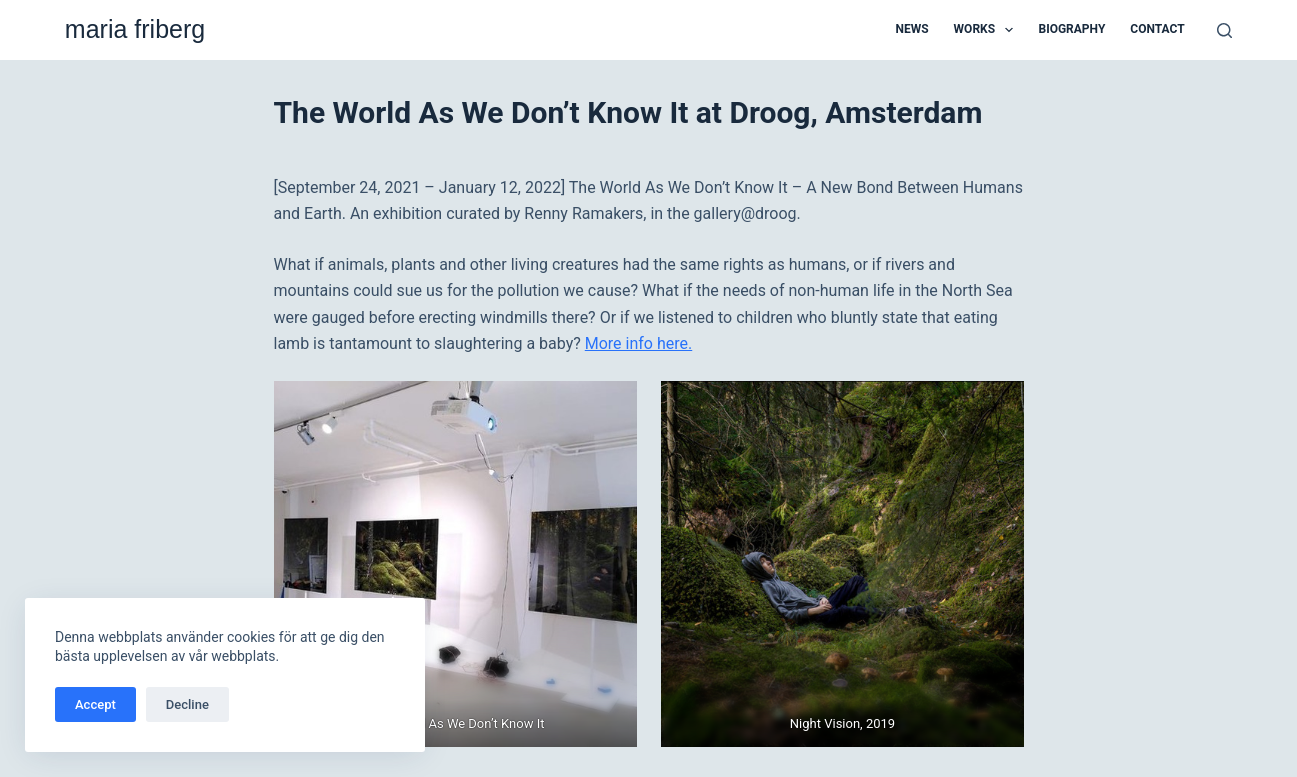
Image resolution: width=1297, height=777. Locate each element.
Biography (1071, 29)
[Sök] (1224, 30)
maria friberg (135, 29)
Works (988, 30)
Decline (187, 704)
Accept (95, 704)
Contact (1157, 29)
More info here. (638, 343)
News (912, 29)
